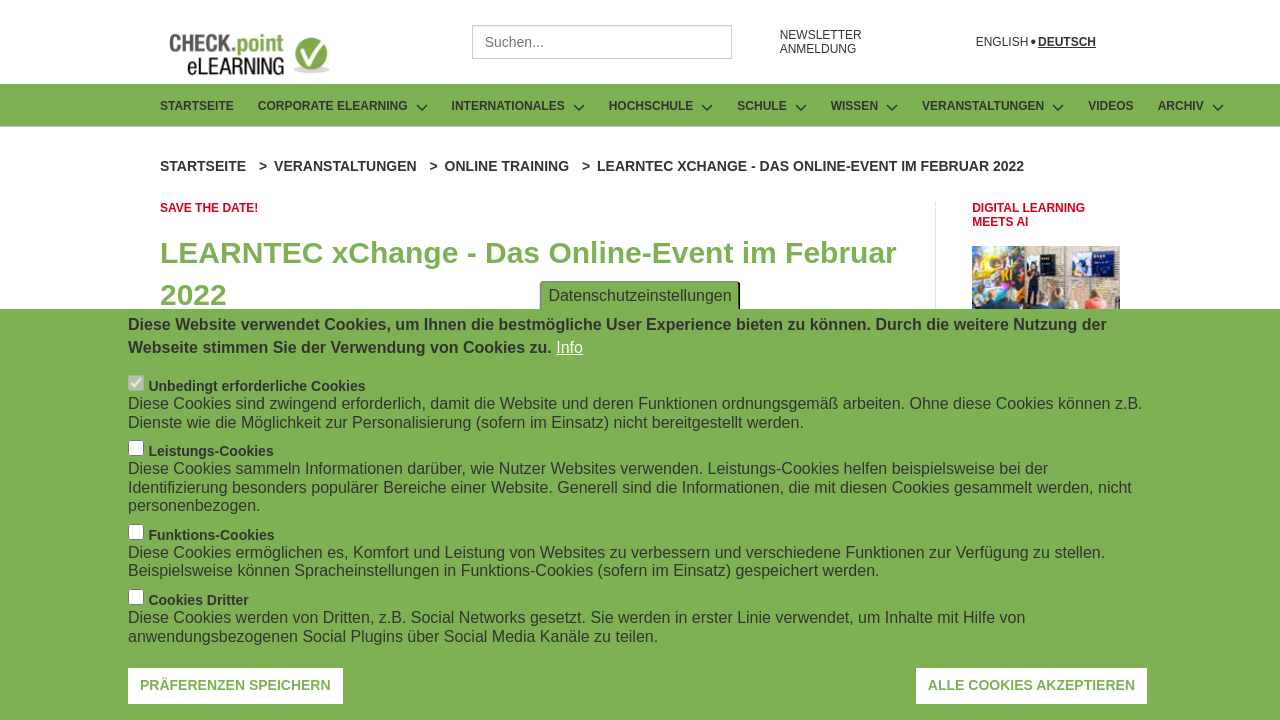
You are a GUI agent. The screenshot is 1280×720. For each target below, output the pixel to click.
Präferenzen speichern (235, 693)
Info (569, 355)
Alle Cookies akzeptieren (1031, 693)
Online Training (507, 166)
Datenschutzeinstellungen (639, 303)
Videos (1110, 106)
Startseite (197, 106)
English (1002, 42)
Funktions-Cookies (211, 543)
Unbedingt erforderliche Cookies (256, 394)
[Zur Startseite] (264, 54)
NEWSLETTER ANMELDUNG (821, 42)
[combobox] (602, 42)
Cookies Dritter (198, 608)
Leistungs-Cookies (210, 459)
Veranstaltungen (345, 166)
